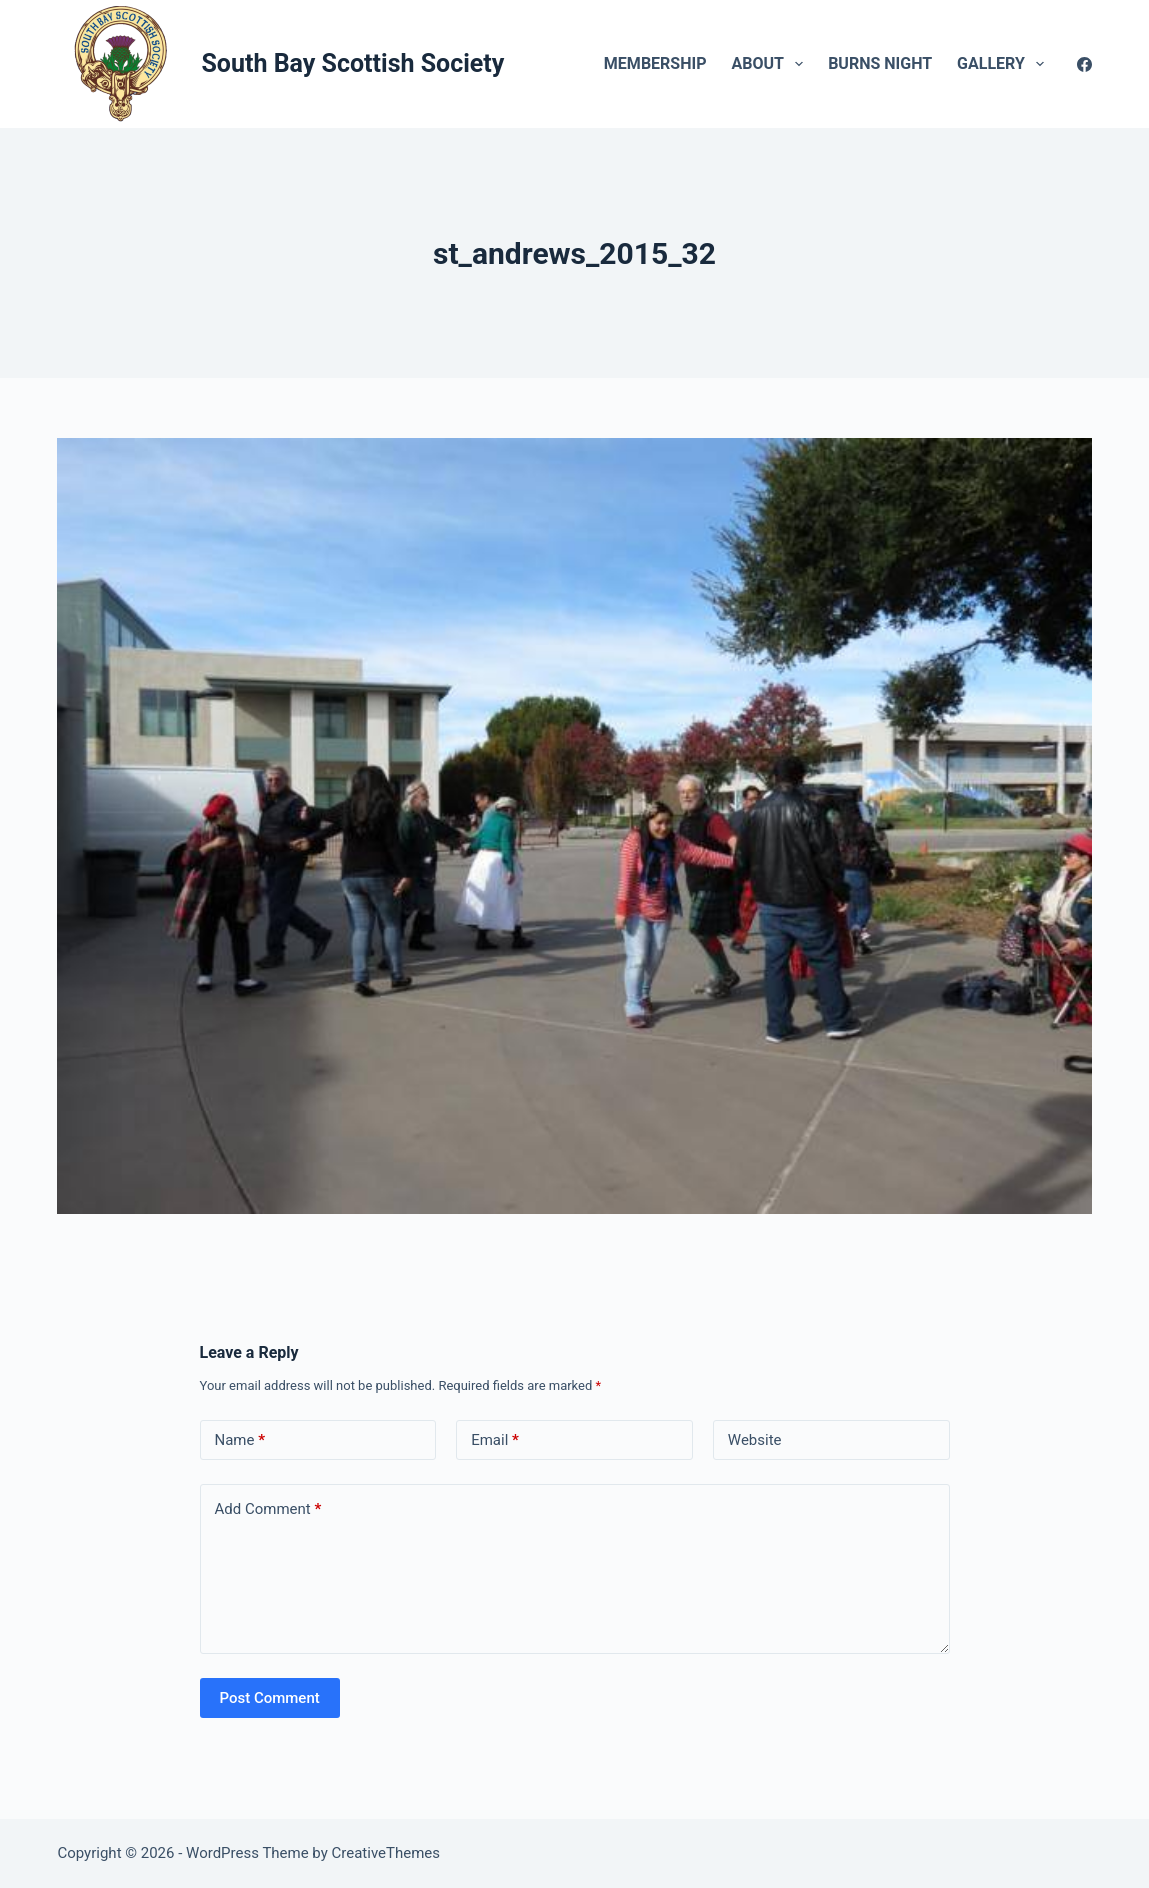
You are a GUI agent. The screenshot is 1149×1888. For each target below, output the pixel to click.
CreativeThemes (386, 1853)
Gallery (1004, 64)
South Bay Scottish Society (352, 63)
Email (495, 1440)
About (771, 64)
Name (240, 1440)
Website (755, 1440)
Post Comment (270, 1698)
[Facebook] (1084, 64)
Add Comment (268, 1509)
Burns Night (880, 63)
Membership (655, 63)
